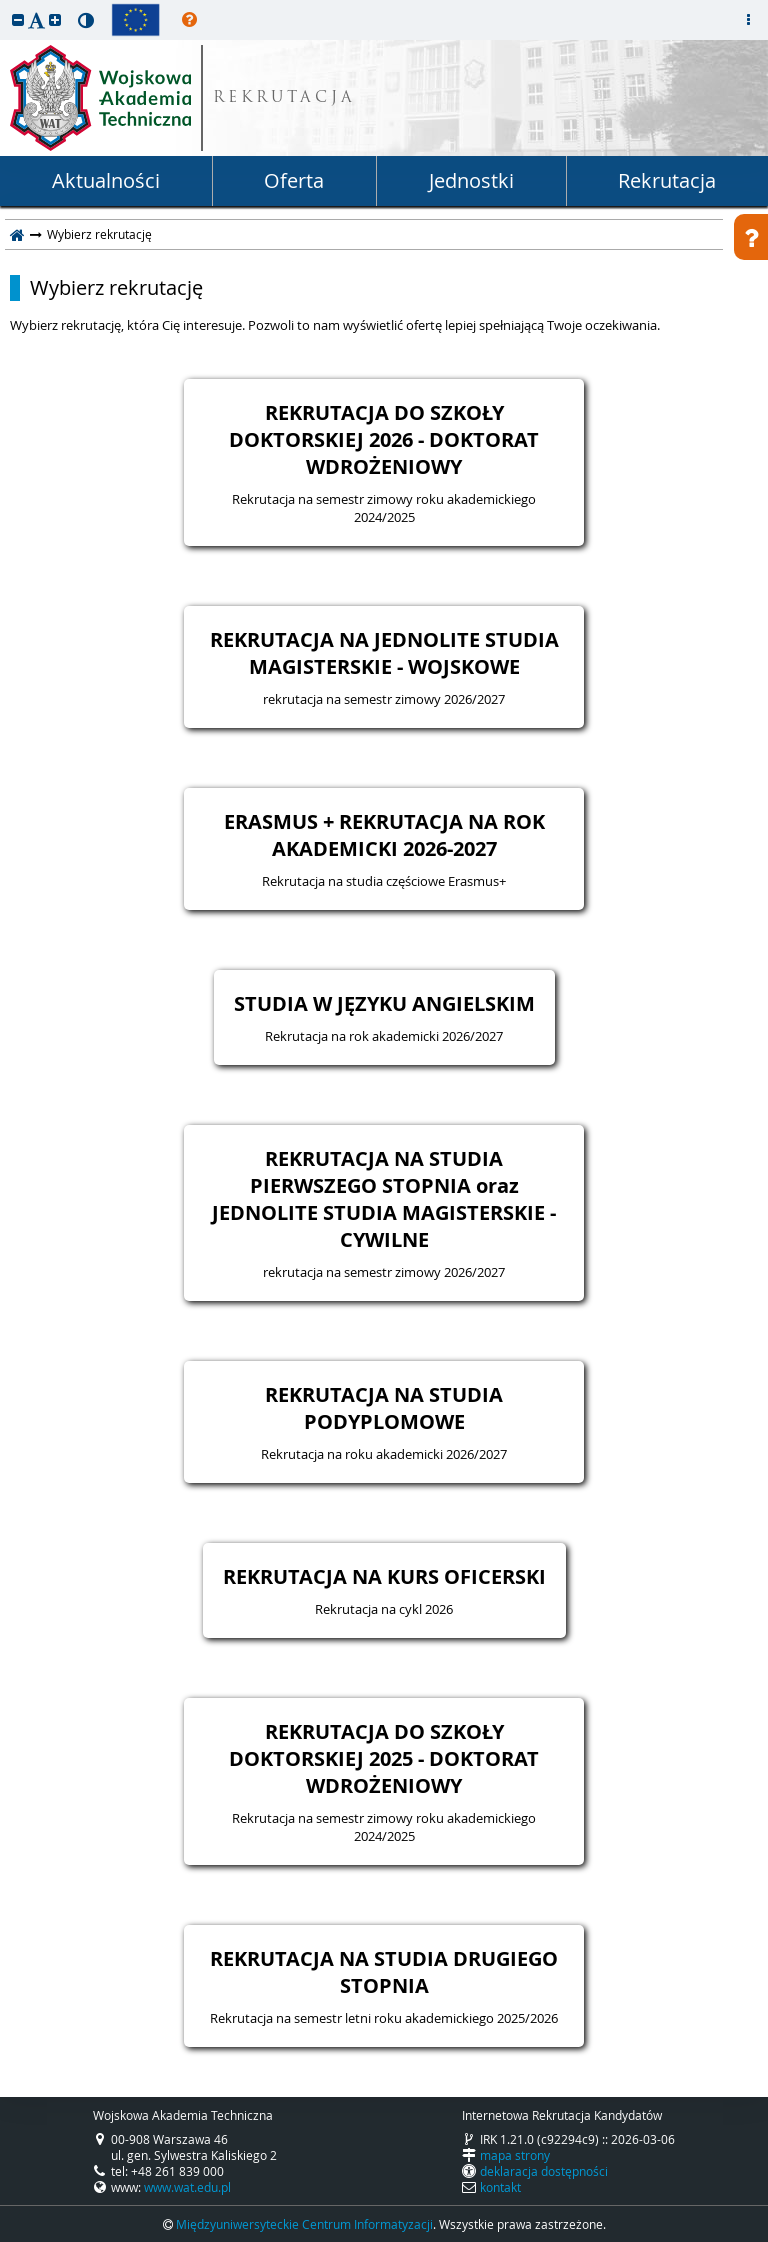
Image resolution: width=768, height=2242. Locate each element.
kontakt (500, 2187)
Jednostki (471, 180)
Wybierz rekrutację (116, 288)
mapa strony (515, 2155)
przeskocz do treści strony (5, 5)
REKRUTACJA (284, 98)
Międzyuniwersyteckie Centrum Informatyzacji (304, 2224)
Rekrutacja (667, 180)
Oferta (294, 180)
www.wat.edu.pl (187, 2187)
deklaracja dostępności (544, 2171)
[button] (18, 19)
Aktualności (106, 180)
